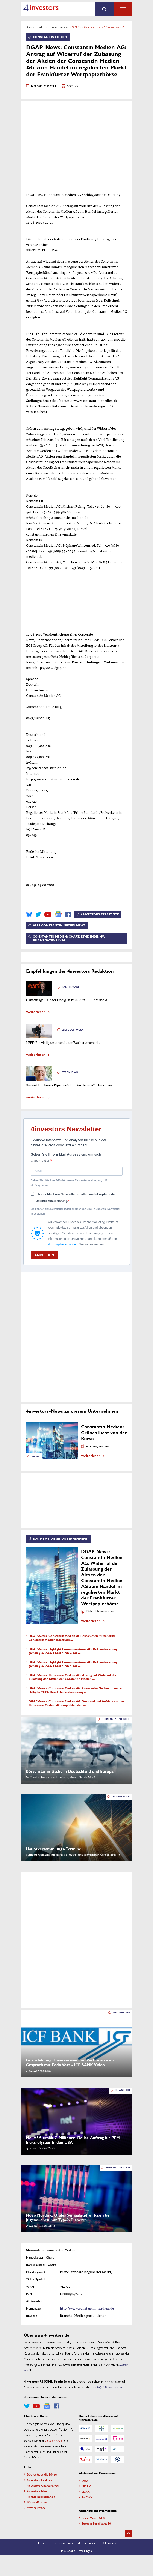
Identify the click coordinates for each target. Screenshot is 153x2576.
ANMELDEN (44, 1255)
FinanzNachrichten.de (41, 2496)
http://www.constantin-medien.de (87, 2308)
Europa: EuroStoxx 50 (96, 2523)
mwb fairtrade (36, 2508)
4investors (31, 26)
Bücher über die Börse (42, 2474)
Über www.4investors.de (66, 2543)
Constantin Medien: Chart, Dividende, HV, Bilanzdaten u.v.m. (69, 938)
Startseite (42, 2543)
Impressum (91, 2543)
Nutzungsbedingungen (63, 1244)
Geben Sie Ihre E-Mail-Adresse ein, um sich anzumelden (66, 1158)
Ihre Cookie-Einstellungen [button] (76, 2550)
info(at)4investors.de (108, 2387)
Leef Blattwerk (72, 1029)
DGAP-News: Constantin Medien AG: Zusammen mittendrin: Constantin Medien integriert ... (72, 1638)
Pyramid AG (70, 1072)
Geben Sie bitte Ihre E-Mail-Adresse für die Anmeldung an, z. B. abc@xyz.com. (69, 1183)
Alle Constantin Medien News (59, 925)
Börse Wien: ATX (93, 2518)
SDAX (86, 2491)
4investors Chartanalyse (43, 2485)
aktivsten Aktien (54, 2440)
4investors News (38, 2491)
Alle (123, 9)
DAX (85, 2480)
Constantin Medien (50, 37)
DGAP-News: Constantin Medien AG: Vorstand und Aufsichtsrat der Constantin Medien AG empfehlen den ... (76, 1703)
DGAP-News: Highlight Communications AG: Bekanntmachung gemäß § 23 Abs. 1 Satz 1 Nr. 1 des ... (73, 1664)
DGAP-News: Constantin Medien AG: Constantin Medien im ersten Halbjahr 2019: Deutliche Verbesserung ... (76, 1690)
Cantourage (71, 987)
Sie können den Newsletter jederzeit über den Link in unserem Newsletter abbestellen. (75, 1211)
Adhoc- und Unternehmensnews (53, 26)
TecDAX (87, 2497)
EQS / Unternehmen (104, 1611)
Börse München (37, 2502)
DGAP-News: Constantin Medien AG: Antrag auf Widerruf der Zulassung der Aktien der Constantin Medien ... (73, 1677)
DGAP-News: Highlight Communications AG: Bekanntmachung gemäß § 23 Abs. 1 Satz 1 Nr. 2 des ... (73, 1651)
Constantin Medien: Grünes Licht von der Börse (104, 1432)
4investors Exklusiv (39, 2480)
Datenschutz (109, 2543)
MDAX (86, 2486)
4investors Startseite (100, 914)
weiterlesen (36, 1011)
